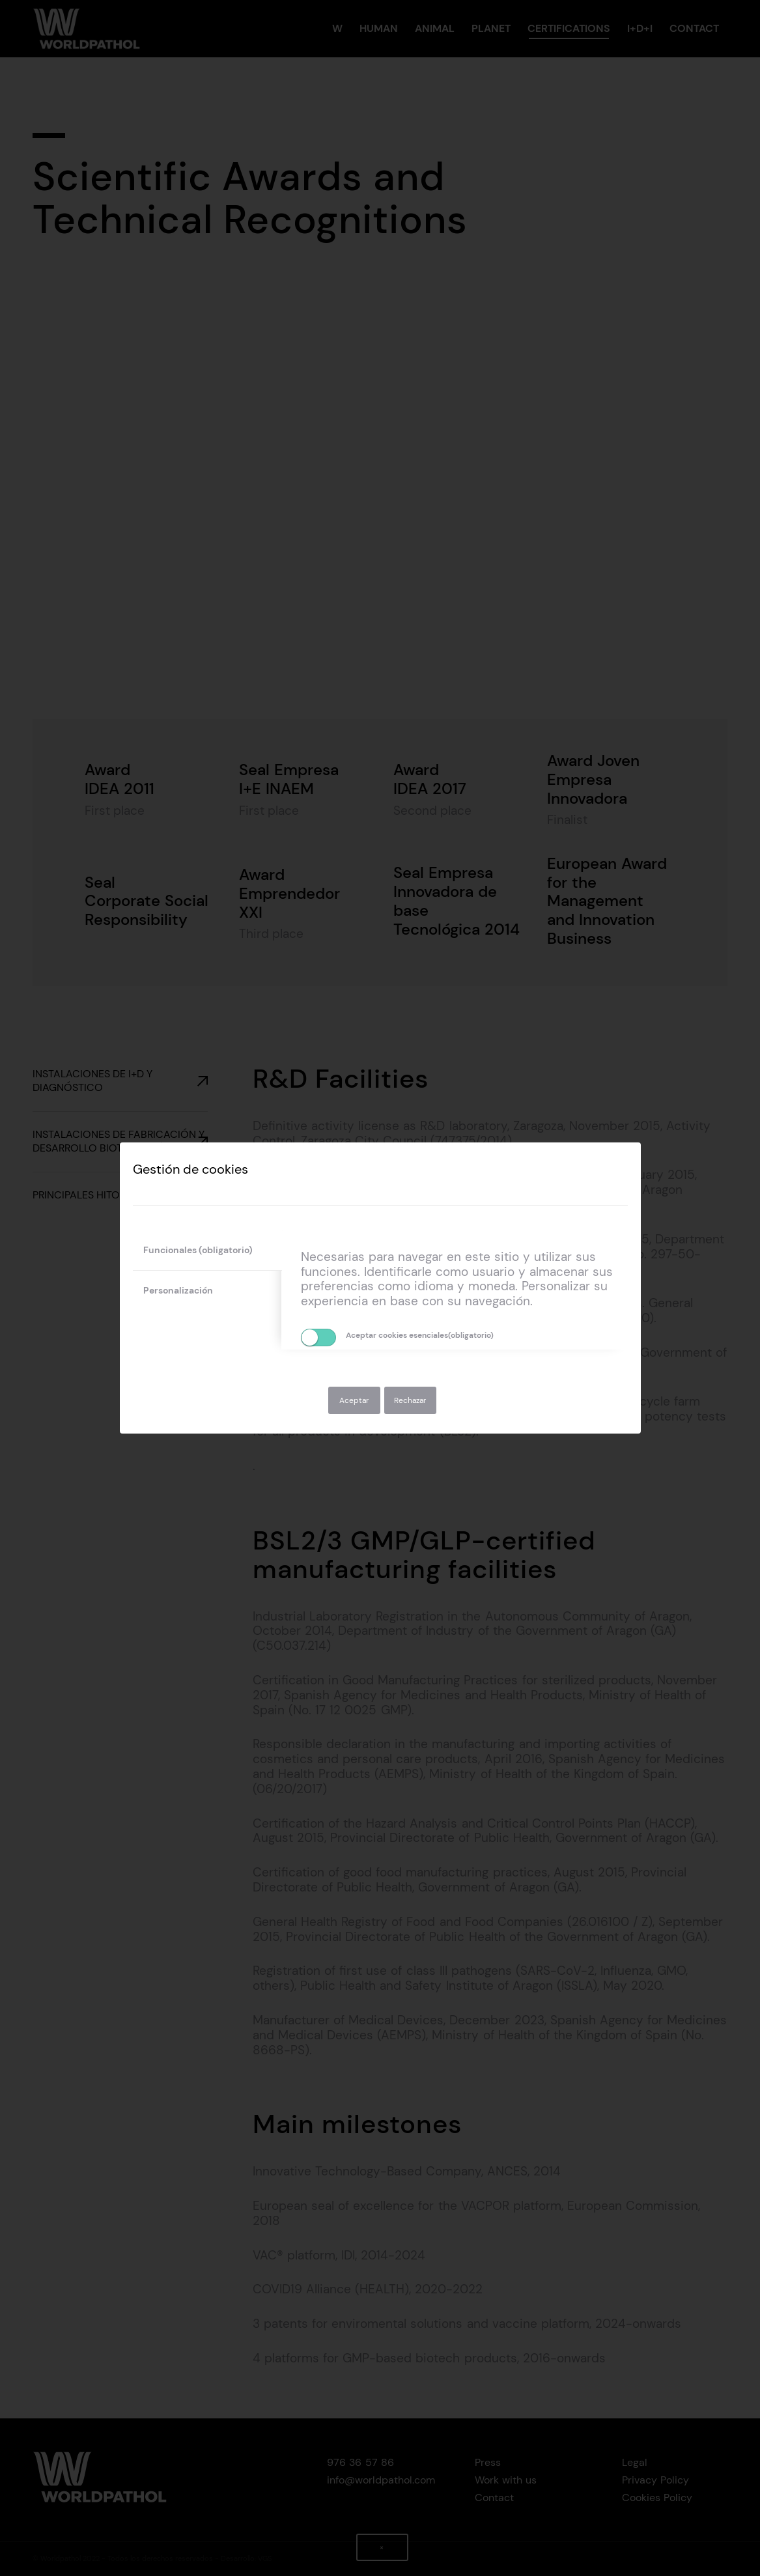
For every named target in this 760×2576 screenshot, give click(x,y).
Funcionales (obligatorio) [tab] (198, 1250)
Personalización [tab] (178, 1290)
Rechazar (410, 1400)
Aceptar (354, 1400)
